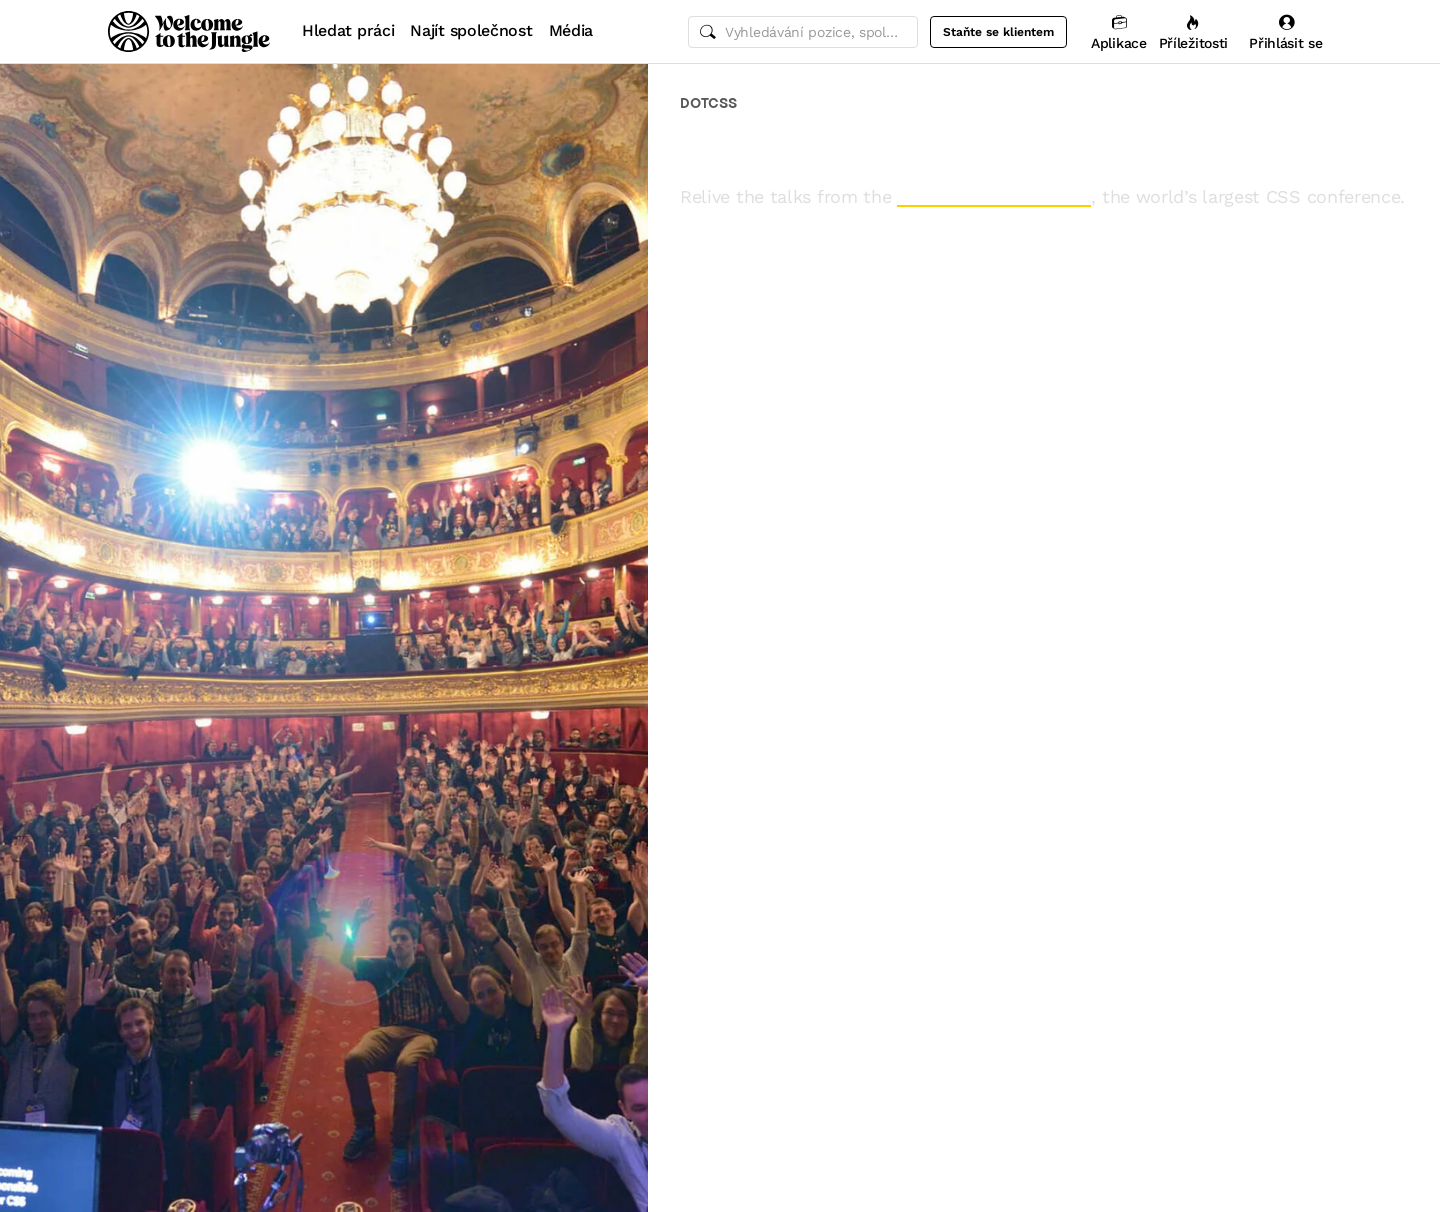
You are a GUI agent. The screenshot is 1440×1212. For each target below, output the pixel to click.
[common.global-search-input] (803, 32)
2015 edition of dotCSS (994, 196)
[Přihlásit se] (1286, 31)
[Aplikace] (1119, 31)
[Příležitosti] (1193, 31)
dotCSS (708, 103)
